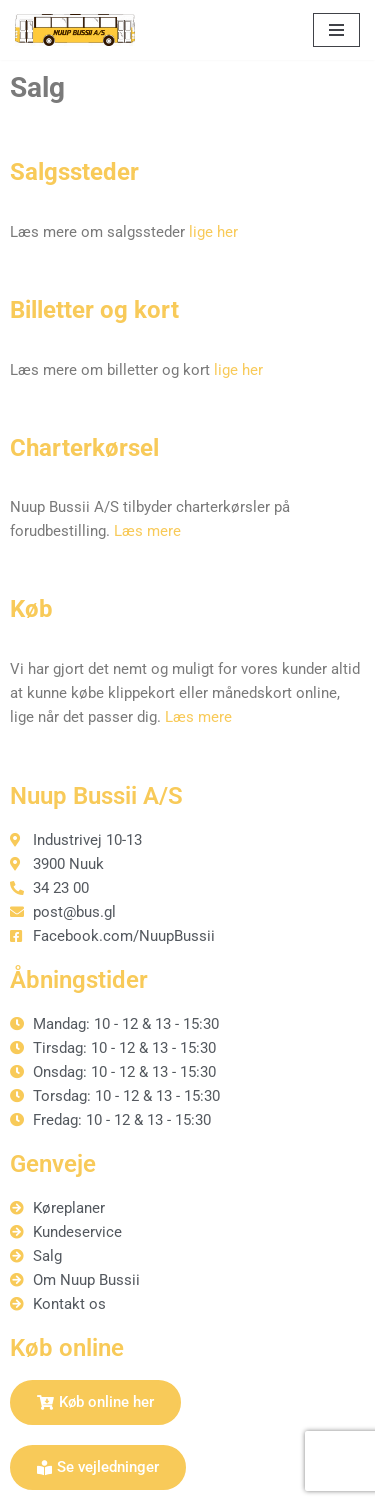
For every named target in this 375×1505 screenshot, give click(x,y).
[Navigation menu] (336, 30)
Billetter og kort (94, 310)
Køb (31, 609)
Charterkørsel (84, 448)
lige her (213, 232)
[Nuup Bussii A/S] (75, 30)
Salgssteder (74, 172)
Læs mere (147, 531)
